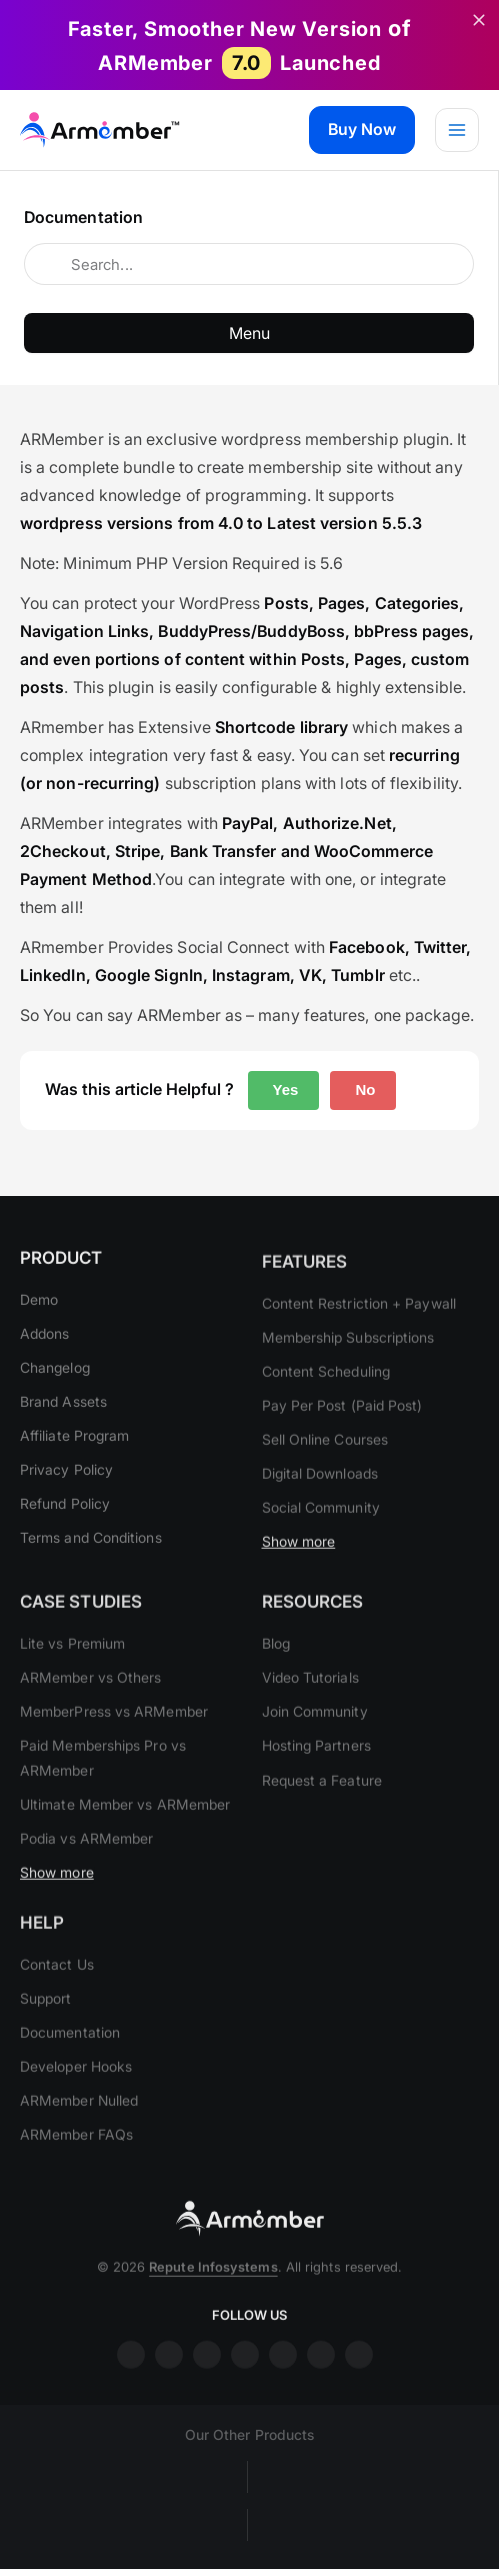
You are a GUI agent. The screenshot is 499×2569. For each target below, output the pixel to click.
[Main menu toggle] (457, 130)
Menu (249, 333)
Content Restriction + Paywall (359, 1326)
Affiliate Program (74, 1447)
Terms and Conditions (91, 1549)
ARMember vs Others (90, 1701)
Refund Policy (65, 1515)
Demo (39, 1310)
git (359, 2379)
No (363, 1089)
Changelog (55, 1379)
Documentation (70, 2056)
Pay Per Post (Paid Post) (342, 1428)
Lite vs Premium (72, 1667)
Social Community (321, 1531)
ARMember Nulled (79, 2124)
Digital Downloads (320, 1497)
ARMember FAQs (76, 2158)
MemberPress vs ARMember (114, 1735)
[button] (362, 130)
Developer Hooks (76, 2090)
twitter (283, 2379)
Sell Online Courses (325, 1462)
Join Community (315, 1735)
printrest (321, 2379)
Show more (299, 1565)
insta (169, 2379)
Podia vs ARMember (86, 1861)
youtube (245, 2379)
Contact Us (57, 1987)
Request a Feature (322, 1803)
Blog (276, 1667)
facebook (131, 2379)
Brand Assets (63, 1413)
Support (46, 2021)
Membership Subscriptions (348, 1360)
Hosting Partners (316, 1769)
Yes (284, 1089)
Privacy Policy (66, 1481)
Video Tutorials (310, 1701)
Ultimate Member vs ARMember (125, 1827)
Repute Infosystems (213, 2291)
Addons (44, 1344)
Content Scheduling (326, 1394)
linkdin (207, 2379)
